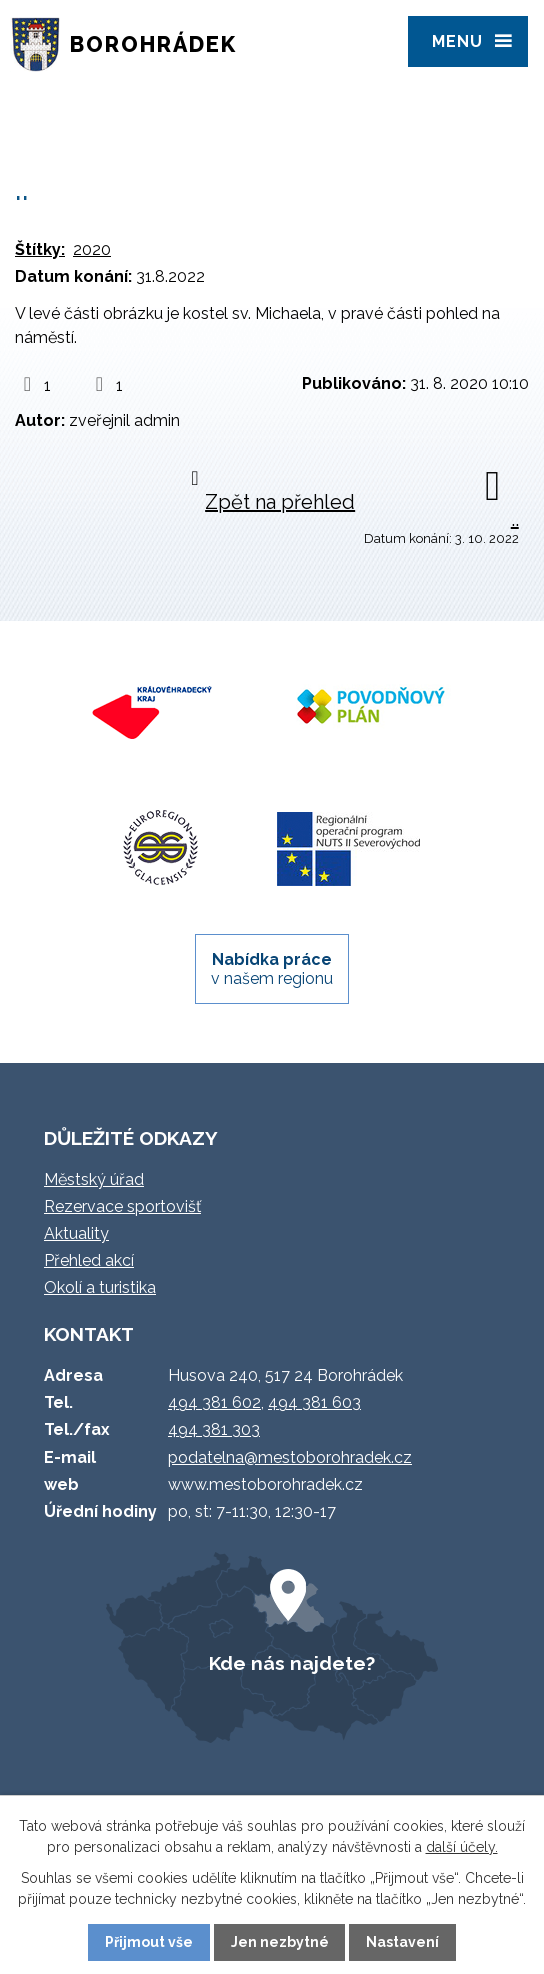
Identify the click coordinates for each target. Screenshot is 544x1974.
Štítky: (40, 249)
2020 (92, 249)
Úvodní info (139, 116)
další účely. (462, 1847)
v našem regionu (272, 969)
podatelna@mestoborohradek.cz (290, 1457)
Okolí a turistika (100, 1287)
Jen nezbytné (280, 1942)
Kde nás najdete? (292, 1663)
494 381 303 (214, 1429)
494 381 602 (214, 1402)
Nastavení (402, 1942)
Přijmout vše (149, 1942)
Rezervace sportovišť (122, 1206)
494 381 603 (314, 1402)
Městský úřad (94, 1179)
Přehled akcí (89, 1260)
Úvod (43, 116)
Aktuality (76, 1233)
